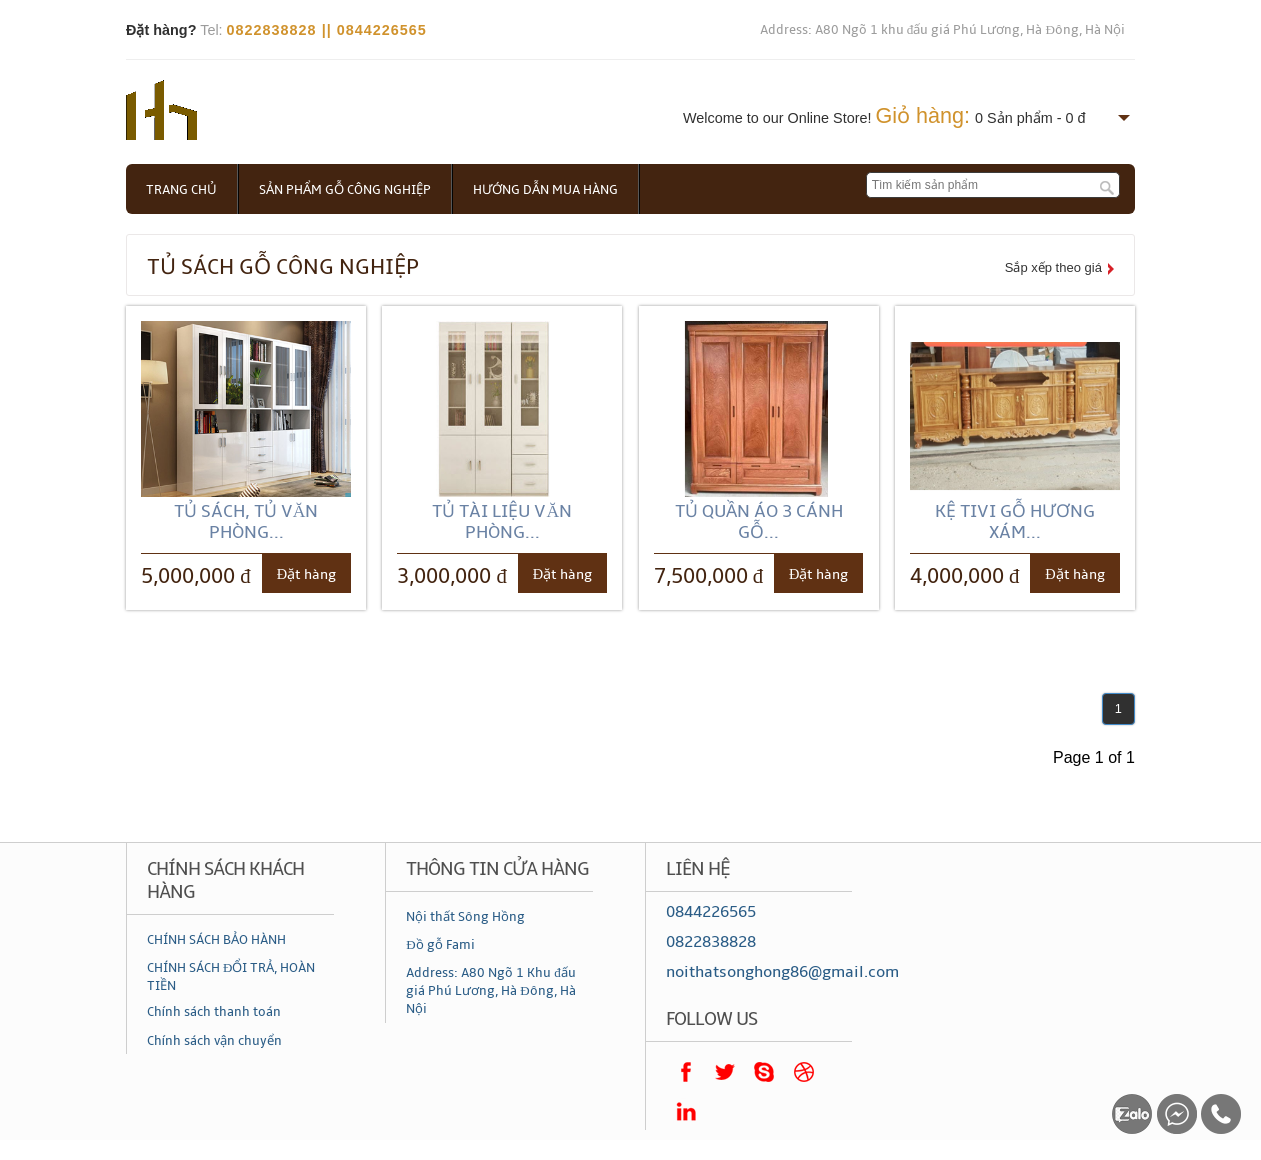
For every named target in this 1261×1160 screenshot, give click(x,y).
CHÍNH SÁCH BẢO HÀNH (216, 940)
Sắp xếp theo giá (1053, 267)
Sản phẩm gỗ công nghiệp (345, 190)
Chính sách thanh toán (214, 1012)
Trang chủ (181, 190)
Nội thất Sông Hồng (465, 917)
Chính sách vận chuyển (214, 1041)
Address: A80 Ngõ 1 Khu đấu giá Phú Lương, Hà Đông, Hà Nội (491, 991)
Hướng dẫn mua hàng (545, 190)
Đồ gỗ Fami (440, 945)
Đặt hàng (306, 574)
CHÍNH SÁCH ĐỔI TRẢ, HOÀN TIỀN (231, 977)
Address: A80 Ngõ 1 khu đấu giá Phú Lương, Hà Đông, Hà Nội (942, 30)
